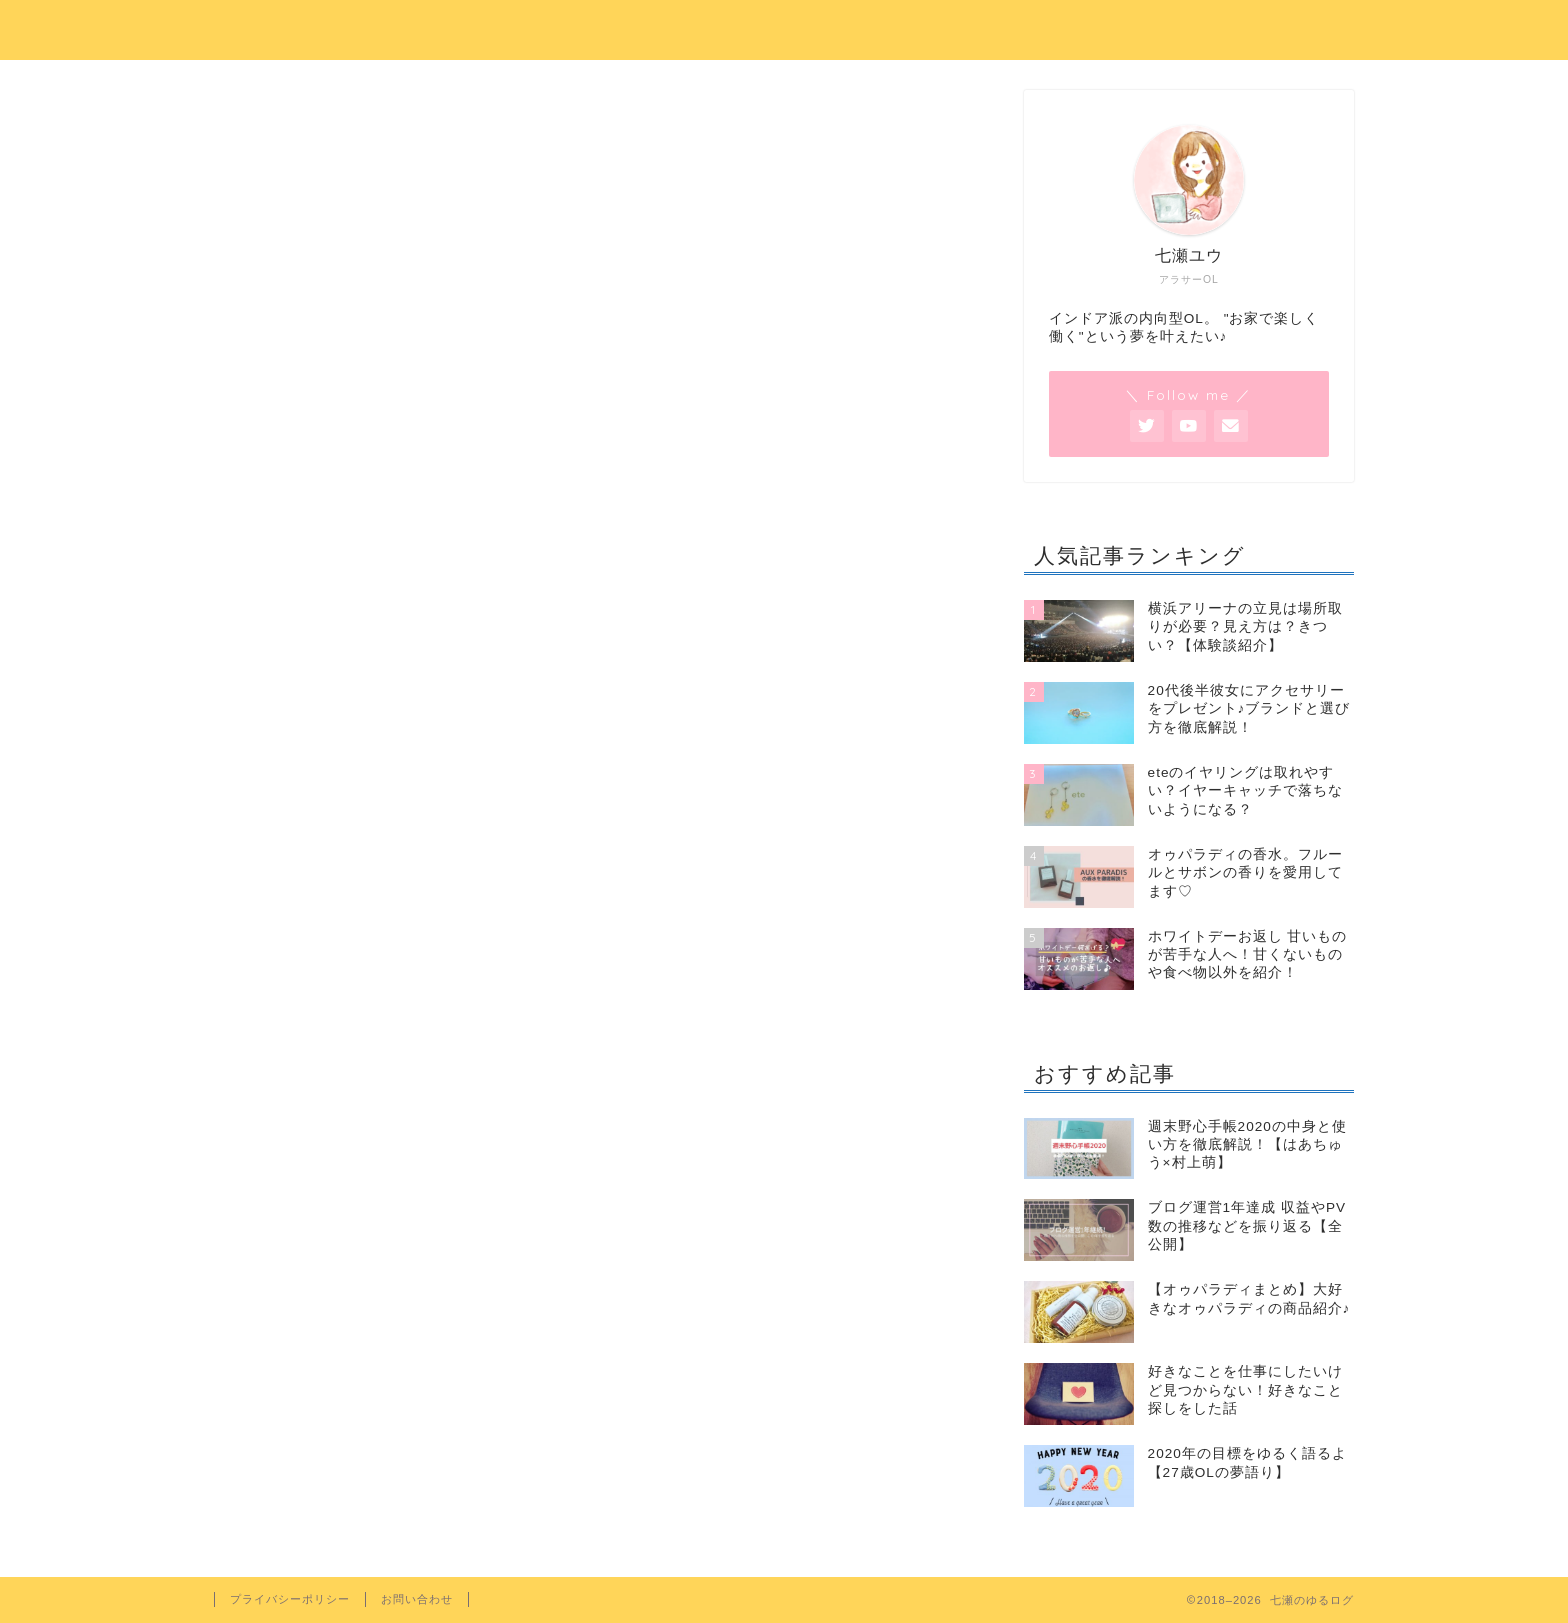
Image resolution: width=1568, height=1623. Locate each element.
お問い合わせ (417, 1599)
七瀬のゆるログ (784, 27)
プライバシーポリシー (290, 1599)
